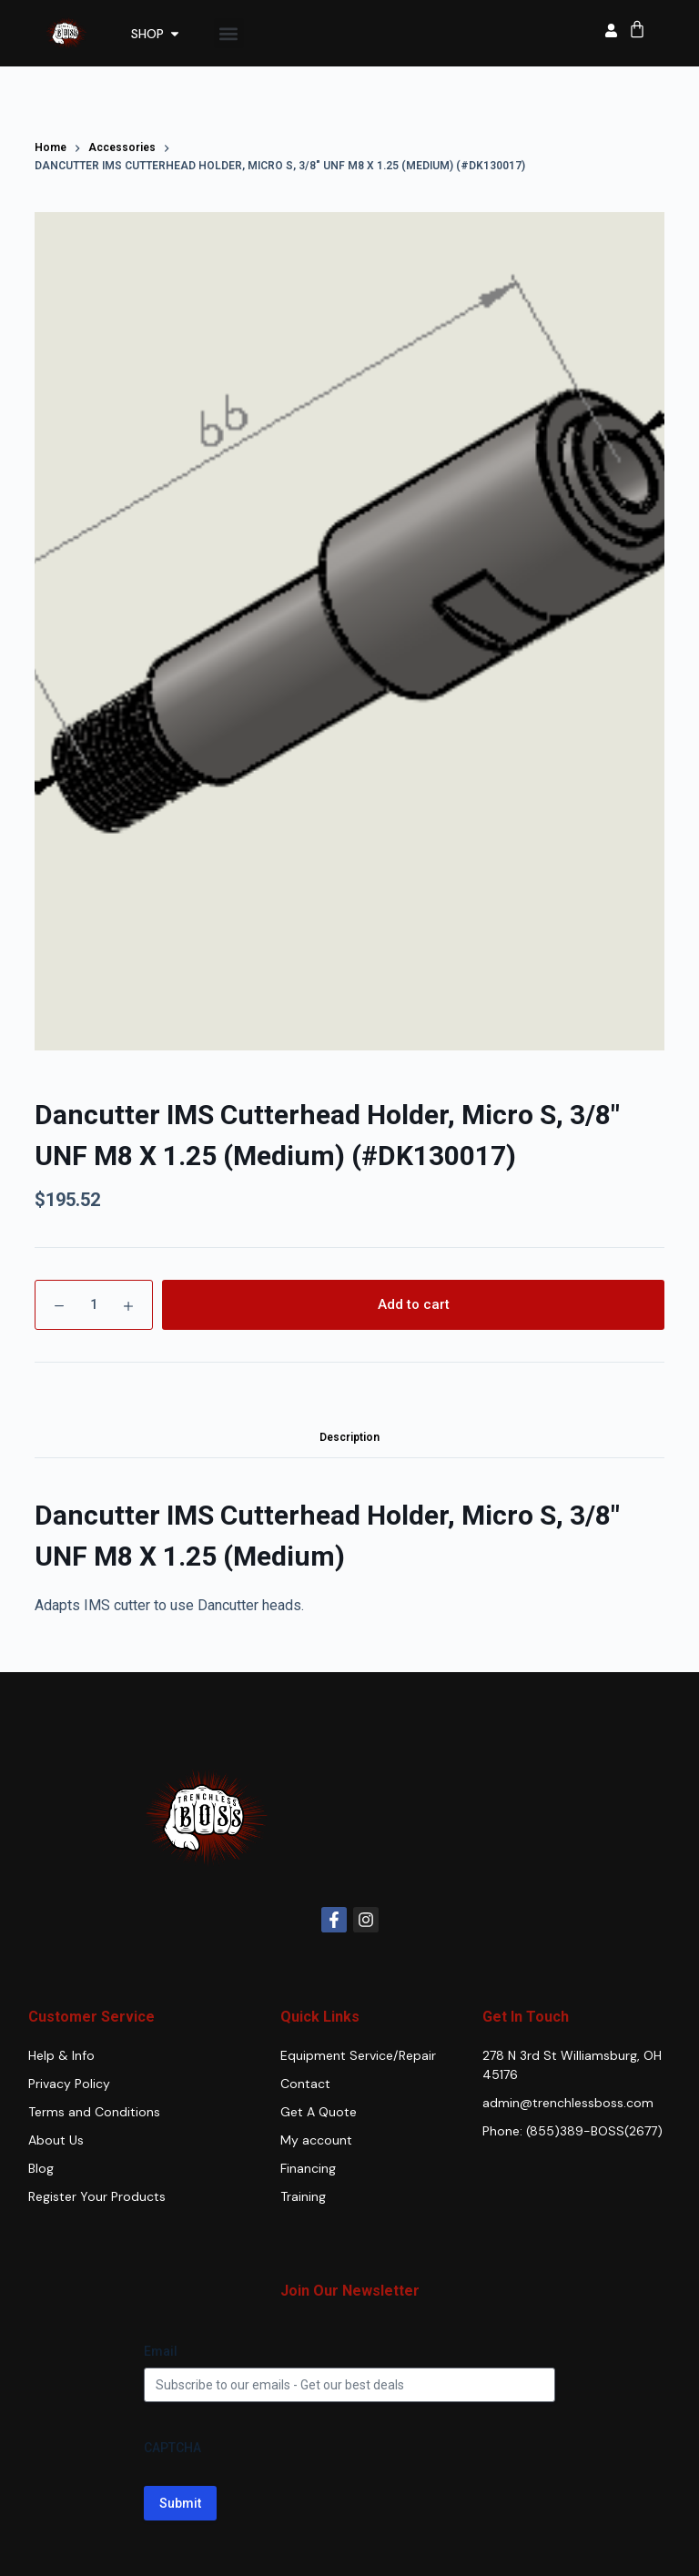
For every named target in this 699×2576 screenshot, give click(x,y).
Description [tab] (349, 1437)
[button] (229, 33)
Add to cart (414, 1304)
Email (160, 2351)
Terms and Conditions (94, 2112)
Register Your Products (97, 2196)
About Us (56, 2140)
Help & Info (61, 2055)
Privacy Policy (69, 2083)
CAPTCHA (172, 2447)
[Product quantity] (94, 1305)
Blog (41, 2168)
